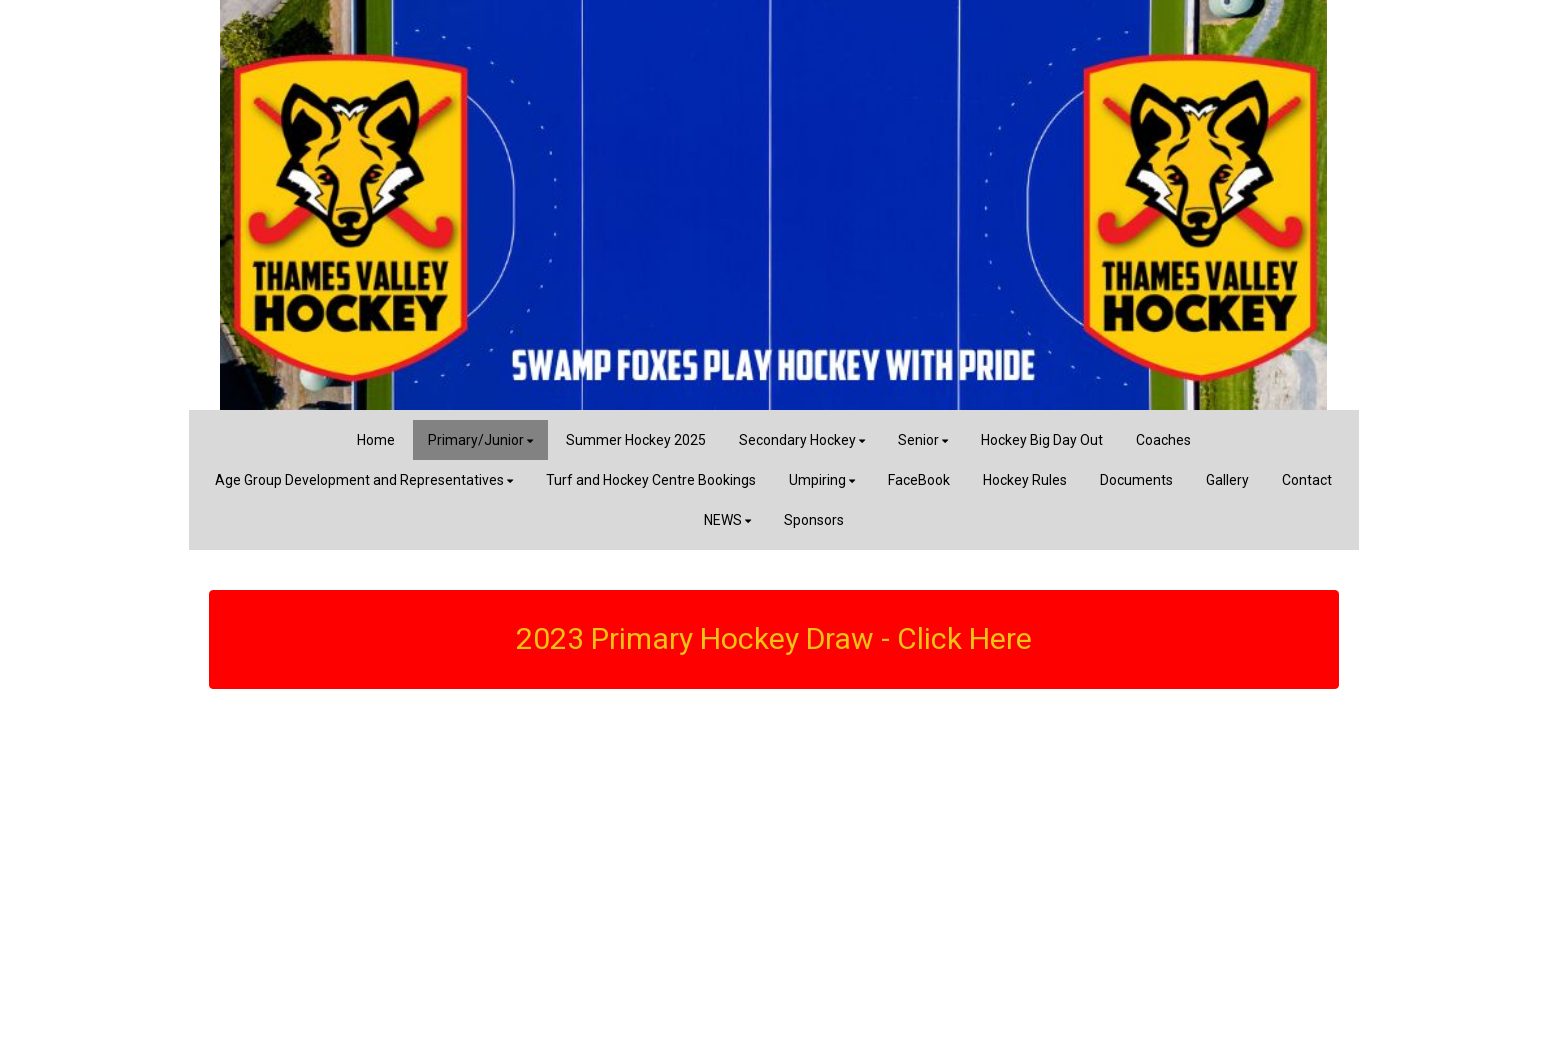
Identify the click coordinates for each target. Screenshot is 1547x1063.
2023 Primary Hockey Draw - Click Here (774, 638)
